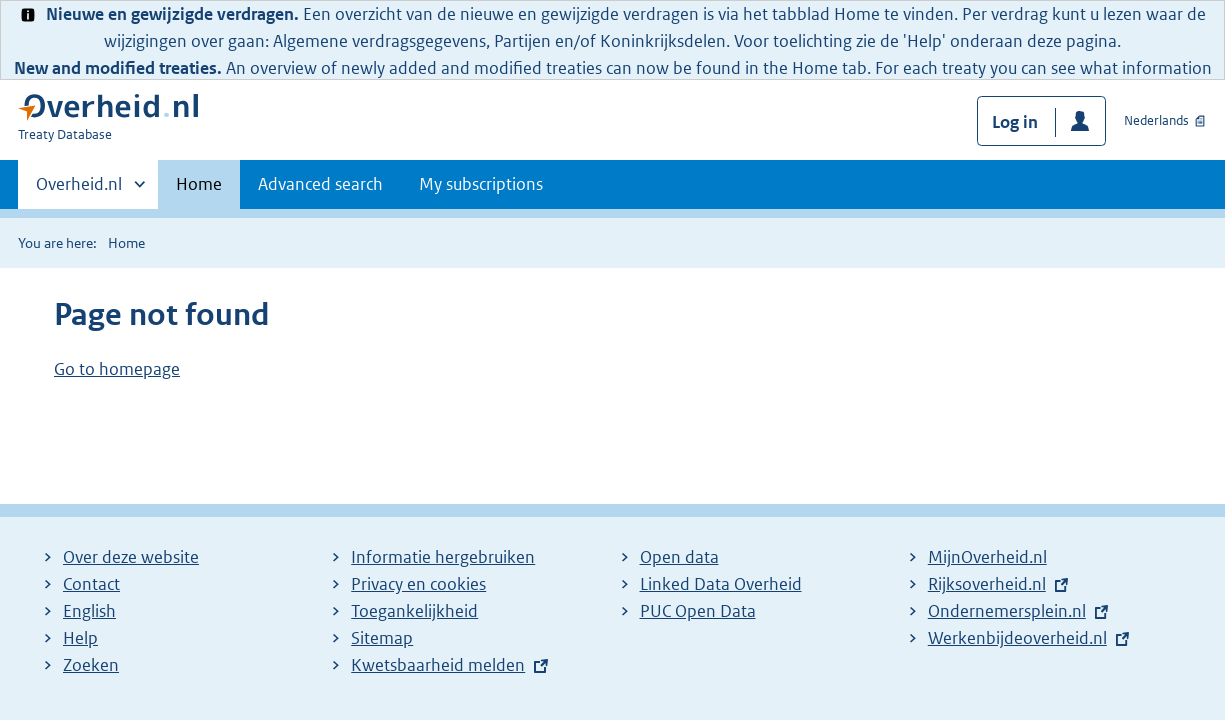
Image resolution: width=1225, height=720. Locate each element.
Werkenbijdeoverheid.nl (1022, 638)
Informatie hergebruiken (443, 557)
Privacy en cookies (418, 584)
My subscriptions (481, 184)
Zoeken (91, 665)
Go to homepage (117, 369)
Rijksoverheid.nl (992, 584)
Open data (679, 557)
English (89, 611)
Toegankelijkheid (414, 611)
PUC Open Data (698, 611)
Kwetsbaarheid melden (438, 665)
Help (80, 638)
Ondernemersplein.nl (1012, 611)
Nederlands (1156, 120)
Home (199, 184)
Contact (91, 584)
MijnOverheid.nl (987, 557)
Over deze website (131, 557)
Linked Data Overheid (721, 584)
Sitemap (382, 638)
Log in (1015, 122)
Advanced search (320, 184)
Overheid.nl (79, 190)
